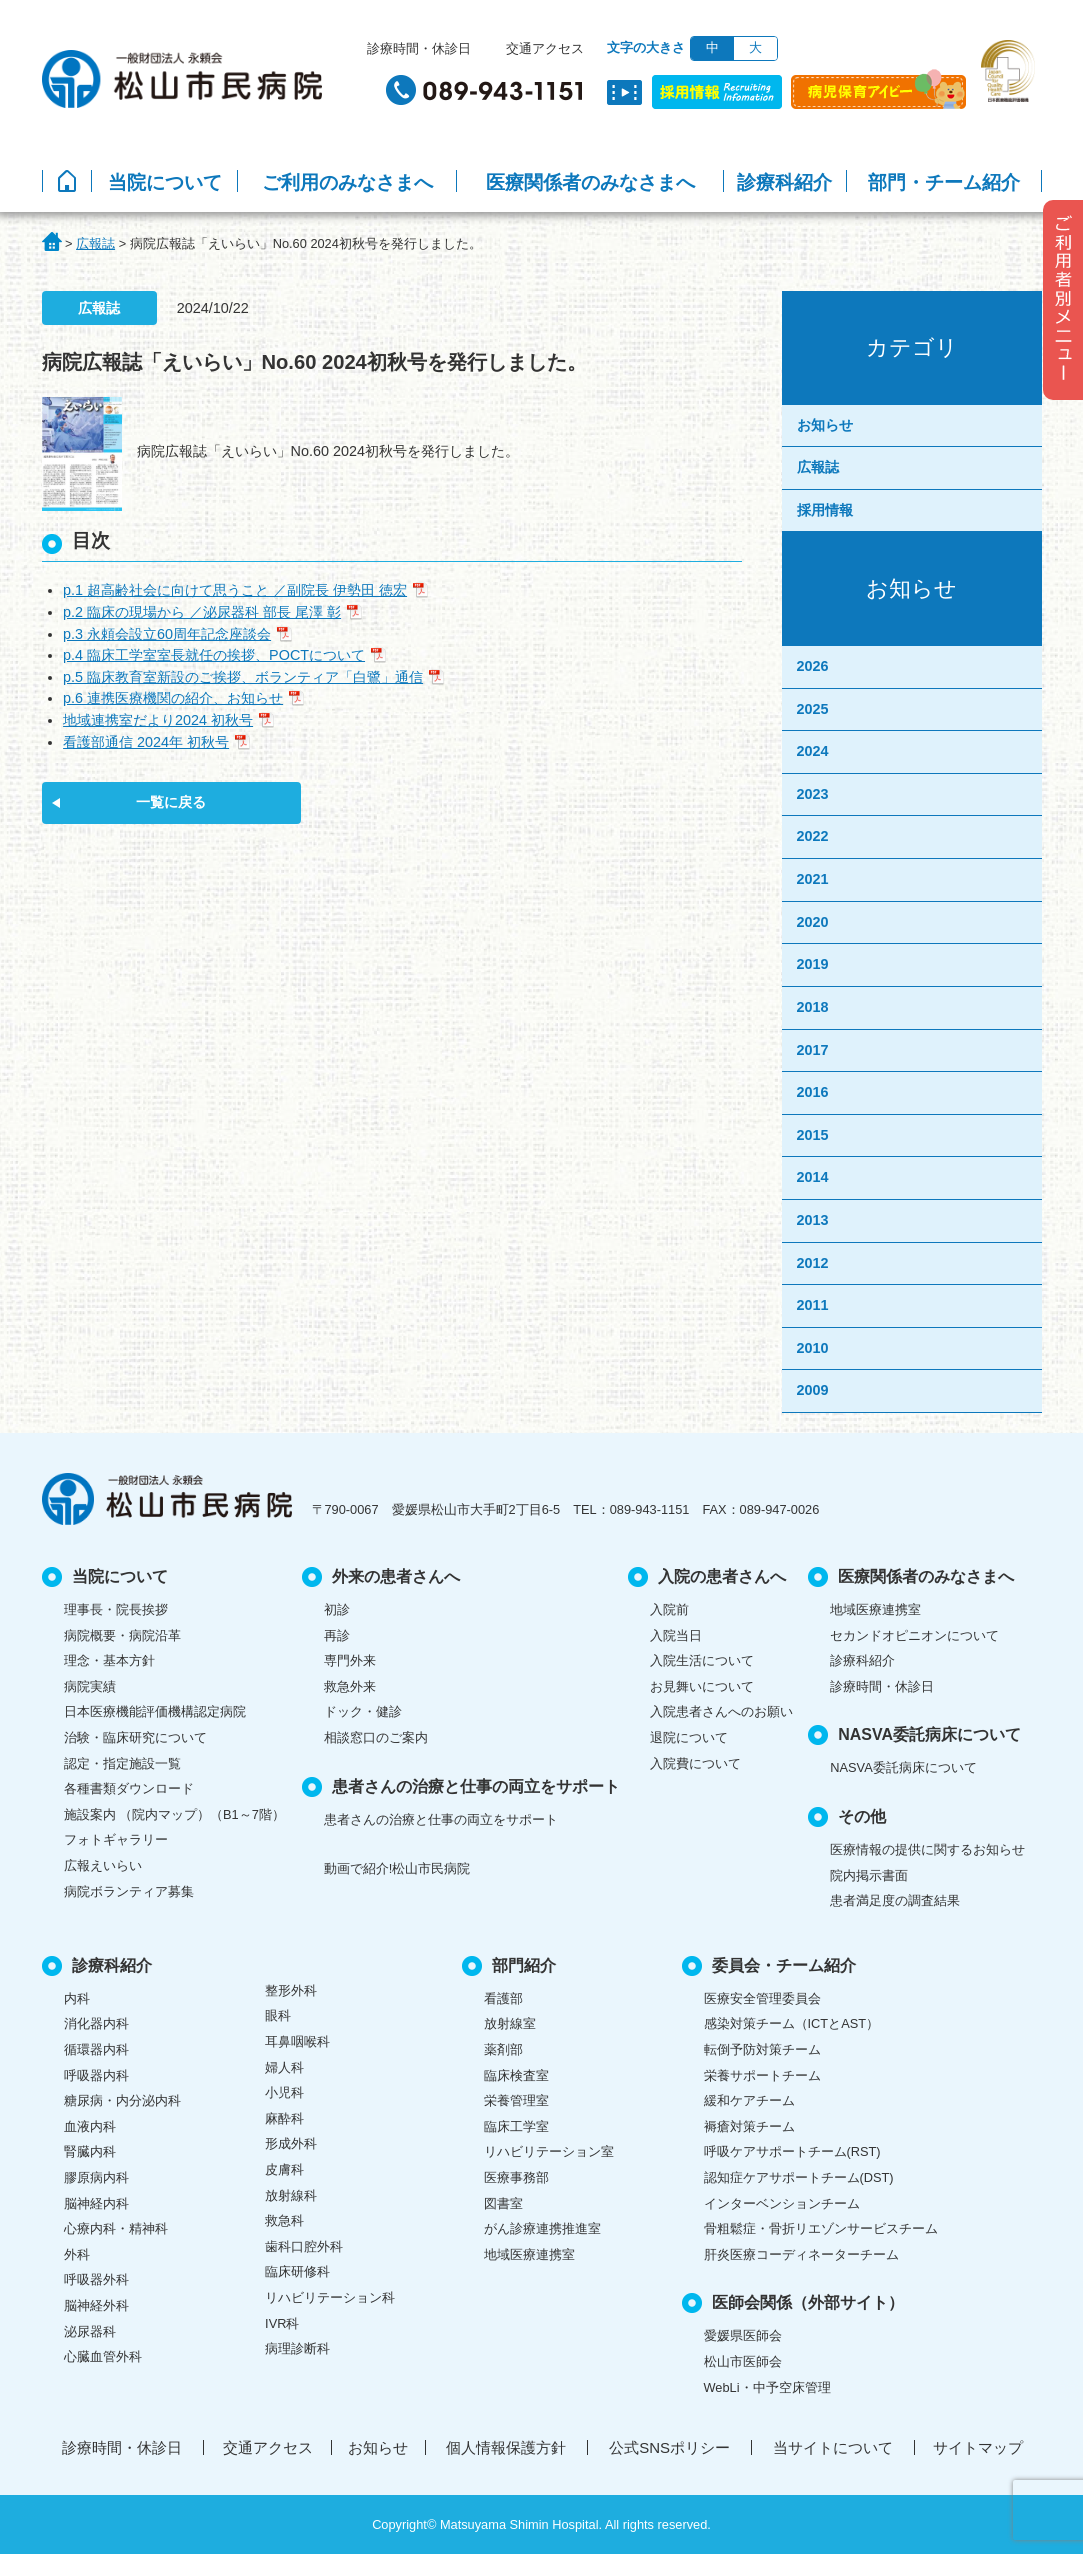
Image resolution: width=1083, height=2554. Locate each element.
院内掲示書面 (869, 1875)
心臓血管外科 (103, 2356)
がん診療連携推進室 (542, 2228)
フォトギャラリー (116, 1839)
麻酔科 (284, 2118)
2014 (813, 1177)
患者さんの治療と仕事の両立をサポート (441, 1819)
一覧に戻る (171, 802)
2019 (813, 964)
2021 (813, 879)
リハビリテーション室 (549, 2151)
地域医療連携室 (875, 1609)
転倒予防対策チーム (762, 2049)
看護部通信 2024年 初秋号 (146, 742)
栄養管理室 (516, 2100)
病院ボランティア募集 (129, 1891)
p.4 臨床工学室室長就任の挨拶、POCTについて (214, 655)
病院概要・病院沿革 (122, 1635)
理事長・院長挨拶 (116, 1609)
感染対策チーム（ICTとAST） (792, 2023)
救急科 (284, 2220)
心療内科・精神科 (116, 2228)
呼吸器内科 (96, 2075)
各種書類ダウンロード (129, 1788)
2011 (813, 1305)
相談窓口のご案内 (376, 1737)
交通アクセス (545, 48)
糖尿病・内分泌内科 (122, 2100)
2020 (813, 922)
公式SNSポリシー (669, 2447)
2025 (813, 709)
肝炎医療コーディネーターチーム (801, 2254)
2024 (813, 751)
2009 (813, 1390)
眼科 (278, 2015)
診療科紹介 (784, 182)
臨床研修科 (297, 2271)
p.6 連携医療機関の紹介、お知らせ (173, 698)
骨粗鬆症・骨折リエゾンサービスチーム (821, 2228)
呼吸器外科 (96, 2279)
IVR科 (282, 2323)
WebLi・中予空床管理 (767, 2387)
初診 (337, 1609)
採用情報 (825, 510)
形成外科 (291, 2143)
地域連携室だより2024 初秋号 (158, 720)
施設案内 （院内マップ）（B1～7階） (174, 1814)
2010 (813, 1348)
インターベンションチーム (782, 2203)
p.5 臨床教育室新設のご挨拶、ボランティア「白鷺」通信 (243, 677)
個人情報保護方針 (506, 2447)
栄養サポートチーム (762, 2075)
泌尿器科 (90, 2331)
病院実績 (90, 1686)
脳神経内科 (96, 2203)
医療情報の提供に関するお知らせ (927, 1849)
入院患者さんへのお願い (721, 1711)
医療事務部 (516, 2177)
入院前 (669, 1609)
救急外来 (350, 1686)
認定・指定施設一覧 (122, 1763)
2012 (813, 1263)
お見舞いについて (702, 1686)
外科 (77, 2254)
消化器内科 (96, 2023)
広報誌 (818, 467)
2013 (813, 1220)
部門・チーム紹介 (944, 182)
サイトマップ (978, 2447)
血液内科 (90, 2126)
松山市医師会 (743, 2361)
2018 (813, 1007)
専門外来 (350, 1660)
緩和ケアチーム (749, 2100)
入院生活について (702, 1660)
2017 (813, 1050)
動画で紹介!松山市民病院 (397, 1868)
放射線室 (510, 2023)
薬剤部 (503, 2049)
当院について (165, 182)
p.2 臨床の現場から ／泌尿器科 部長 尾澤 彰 (202, 612)
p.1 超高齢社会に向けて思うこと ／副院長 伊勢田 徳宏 (235, 590)
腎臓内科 (90, 2151)
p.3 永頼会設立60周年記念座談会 (167, 634)
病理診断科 (297, 2348)
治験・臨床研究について (135, 1737)
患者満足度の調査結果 (895, 1900)
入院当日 (676, 1635)
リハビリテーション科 (330, 2297)
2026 (813, 666)
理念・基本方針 (109, 1660)
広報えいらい (103, 1865)
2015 (813, 1135)
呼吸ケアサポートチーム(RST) (792, 2151)
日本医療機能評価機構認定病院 (155, 1711)
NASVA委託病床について (903, 1767)
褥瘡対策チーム (749, 2126)
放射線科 (291, 2195)
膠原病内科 (96, 2177)
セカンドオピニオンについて (914, 1635)
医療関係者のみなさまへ (590, 182)
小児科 (284, 2092)
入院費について (695, 1763)
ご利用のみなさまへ (347, 182)
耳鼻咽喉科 (297, 2041)
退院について (689, 1737)
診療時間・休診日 (419, 48)
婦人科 (284, 2067)
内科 (77, 1998)
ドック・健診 (363, 1711)
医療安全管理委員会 (762, 1998)
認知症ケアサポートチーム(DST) (799, 2177)
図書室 (503, 2203)
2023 (813, 794)
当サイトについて (833, 2447)
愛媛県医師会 (743, 2335)
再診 (337, 1635)
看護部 (503, 1998)
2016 (813, 1092)
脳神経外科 (96, 2305)
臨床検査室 (516, 2075)
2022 (813, 836)
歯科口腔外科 (304, 2246)
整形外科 (291, 1990)
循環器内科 (96, 2049)
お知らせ (825, 425)
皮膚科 (284, 2169)
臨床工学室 (516, 2126)
